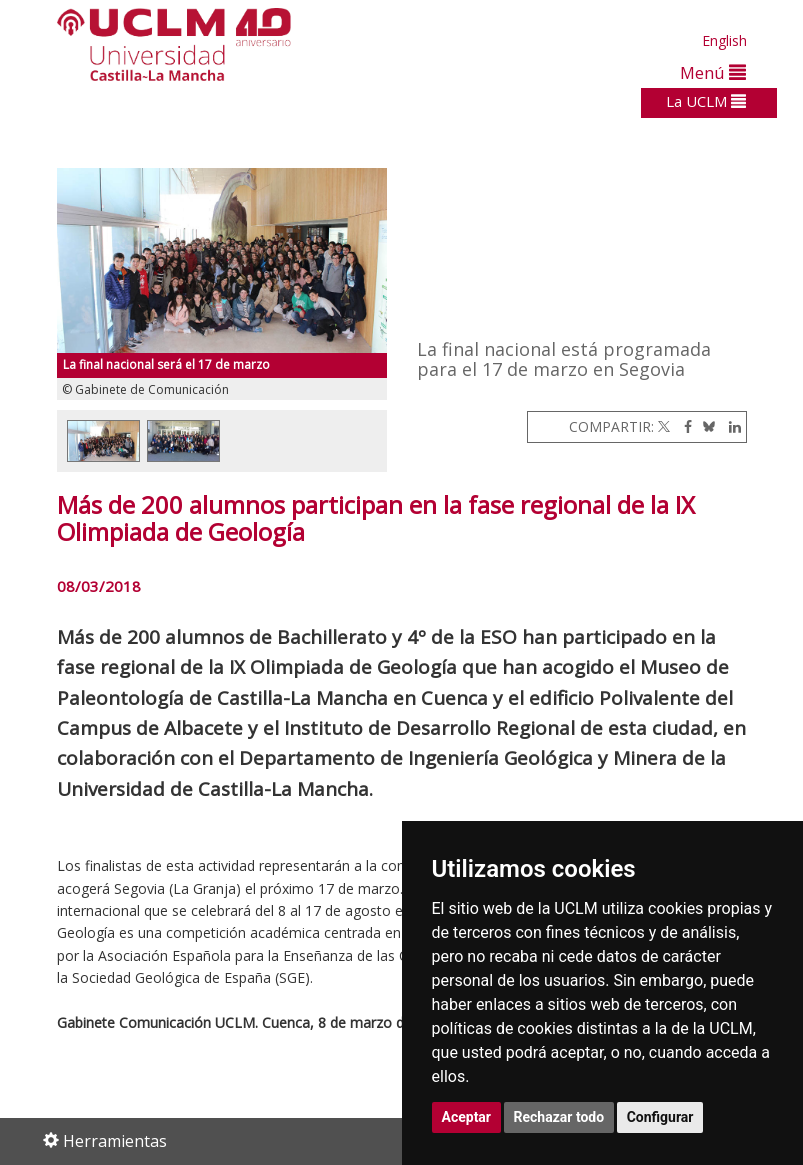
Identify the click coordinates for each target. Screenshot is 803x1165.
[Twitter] (664, 426)
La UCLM (706, 101)
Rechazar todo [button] (559, 1117)
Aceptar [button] (467, 1117)
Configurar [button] (660, 1117)
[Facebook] (683, 426)
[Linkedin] (730, 426)
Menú (713, 72)
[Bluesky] (705, 426)
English (724, 40)
